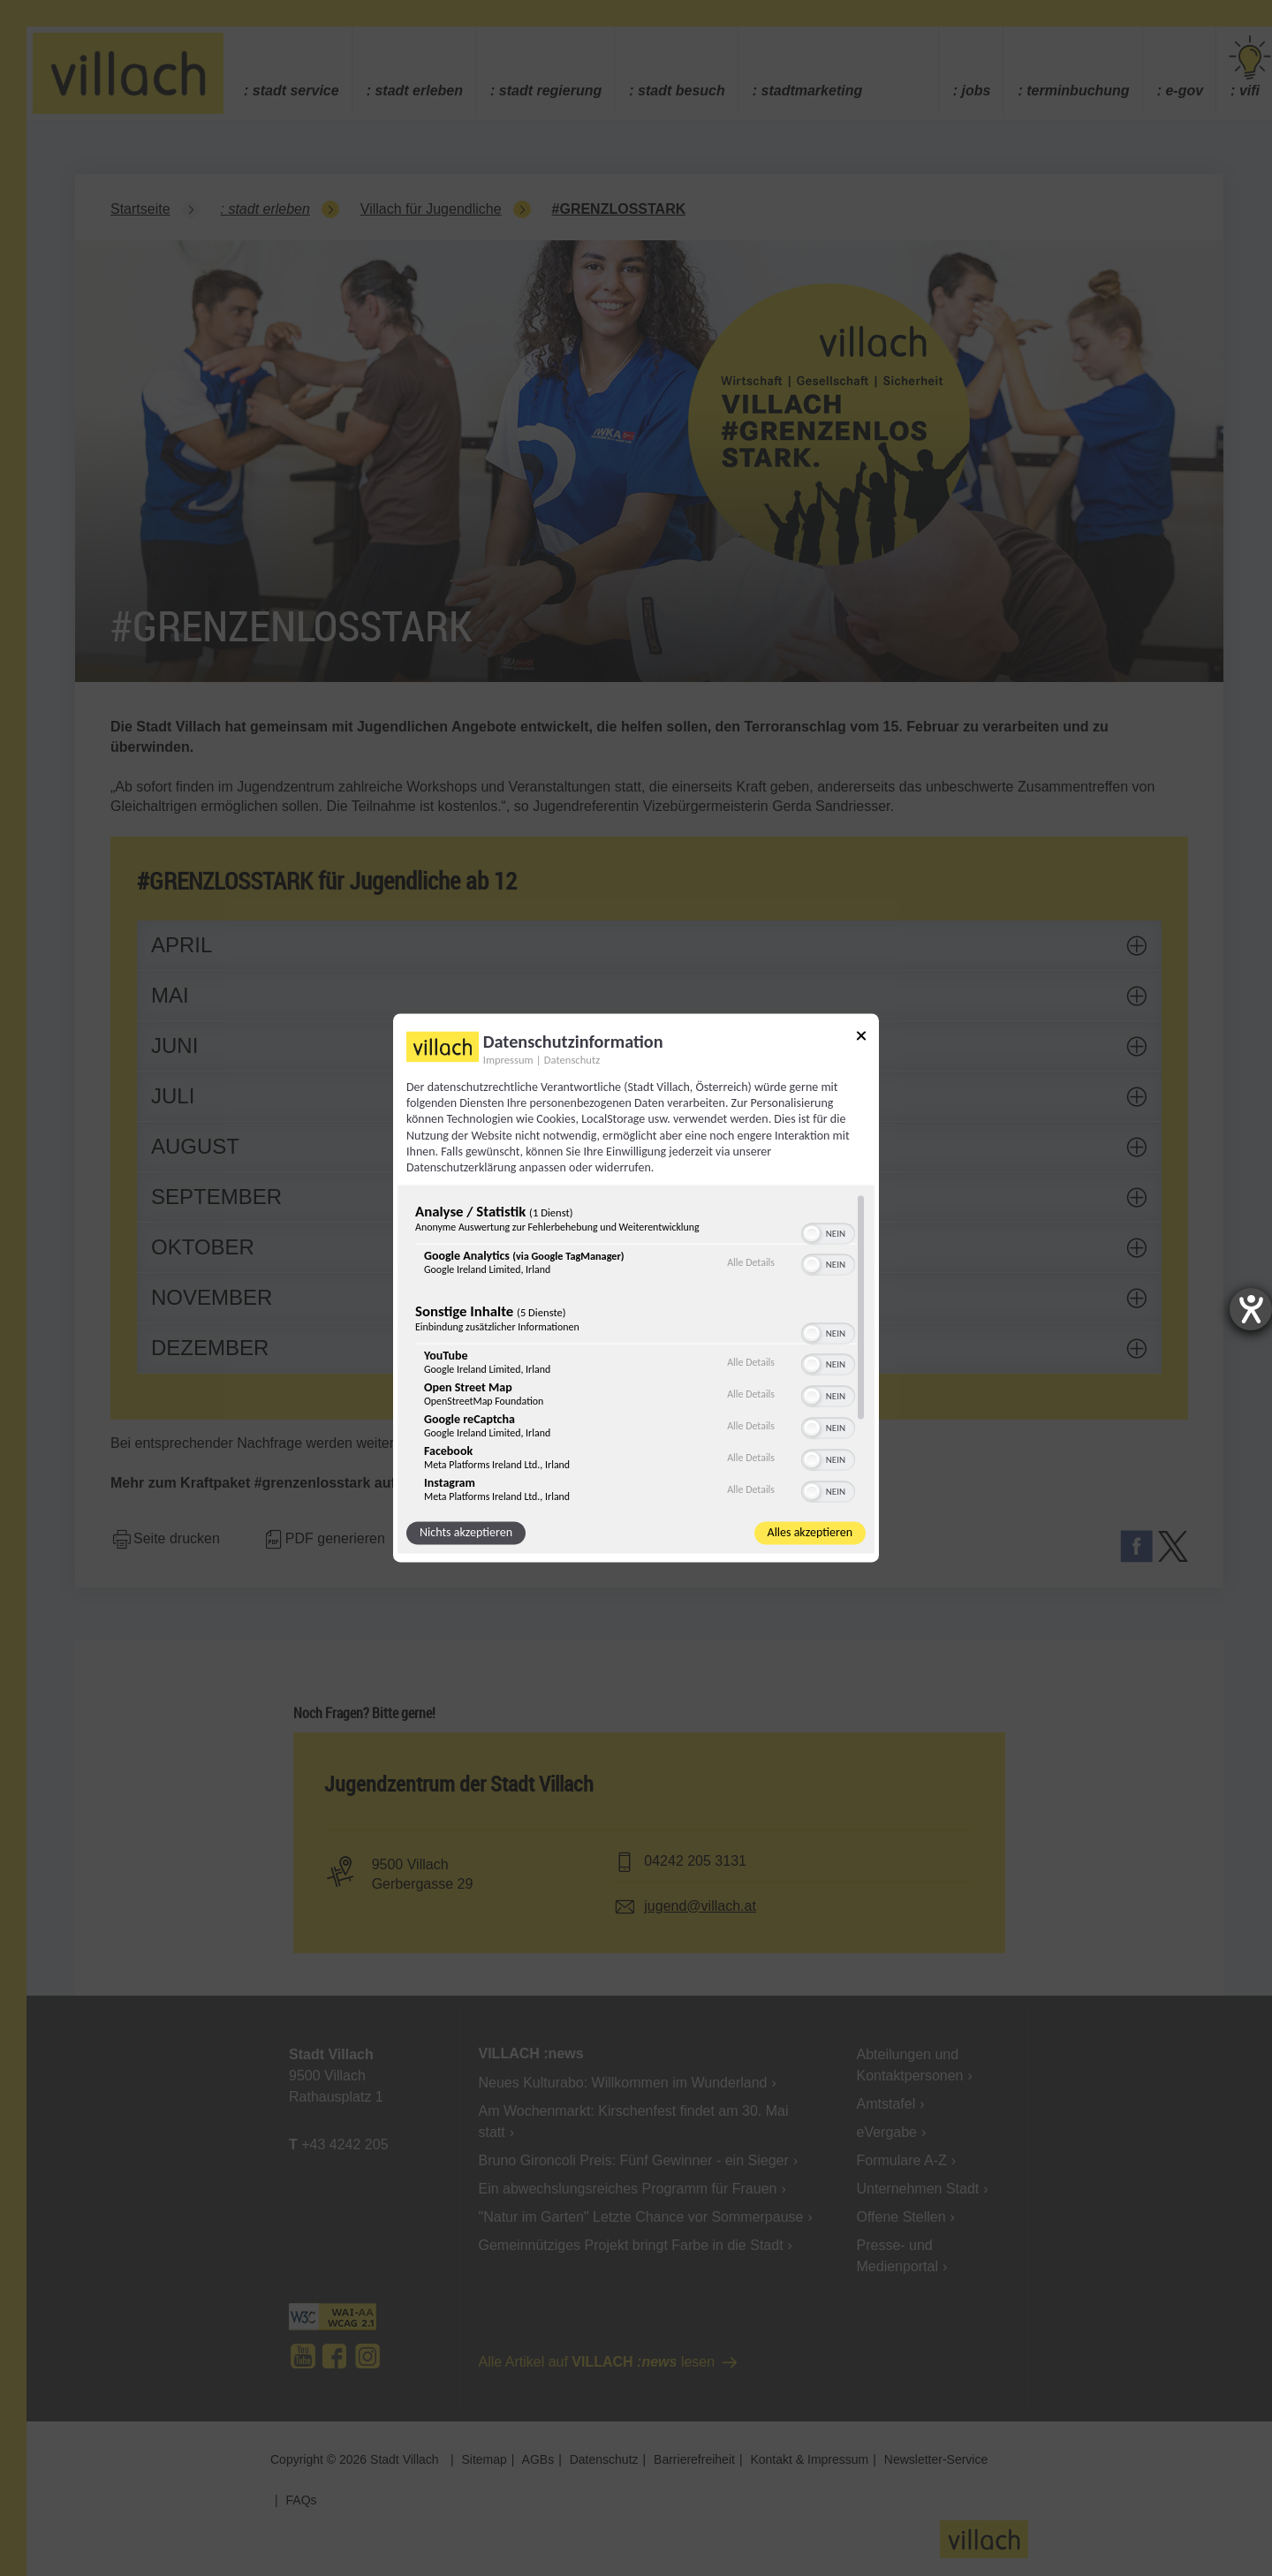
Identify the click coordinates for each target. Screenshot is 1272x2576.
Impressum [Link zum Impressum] (508, 1059)
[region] (636, 1349)
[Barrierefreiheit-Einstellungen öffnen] (1251, 1309)
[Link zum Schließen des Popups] (861, 1038)
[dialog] (636, 1287)
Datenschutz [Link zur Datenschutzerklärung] (572, 1059)
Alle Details (751, 1262)
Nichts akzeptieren (466, 1533)
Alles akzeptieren (810, 1533)
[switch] (828, 1232)
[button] (812, 1234)
